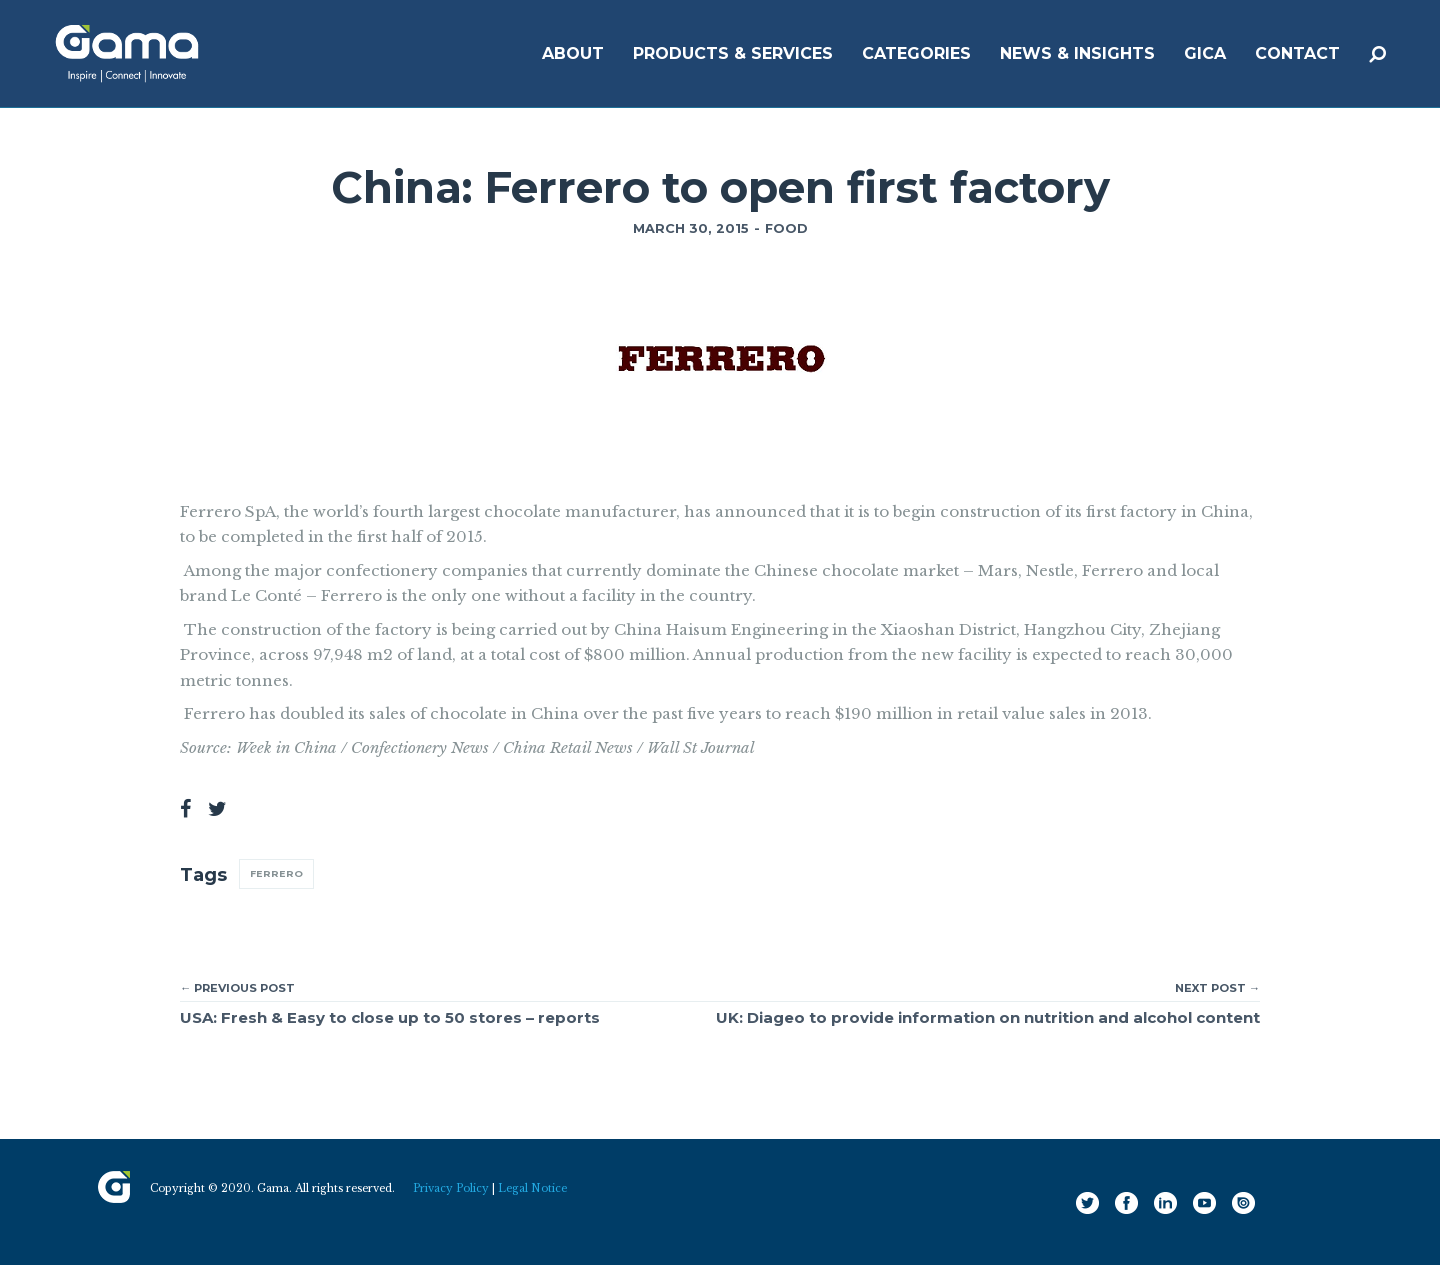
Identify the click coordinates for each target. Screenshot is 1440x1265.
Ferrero (276, 873)
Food (786, 228)
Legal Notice (532, 1188)
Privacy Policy (451, 1188)
